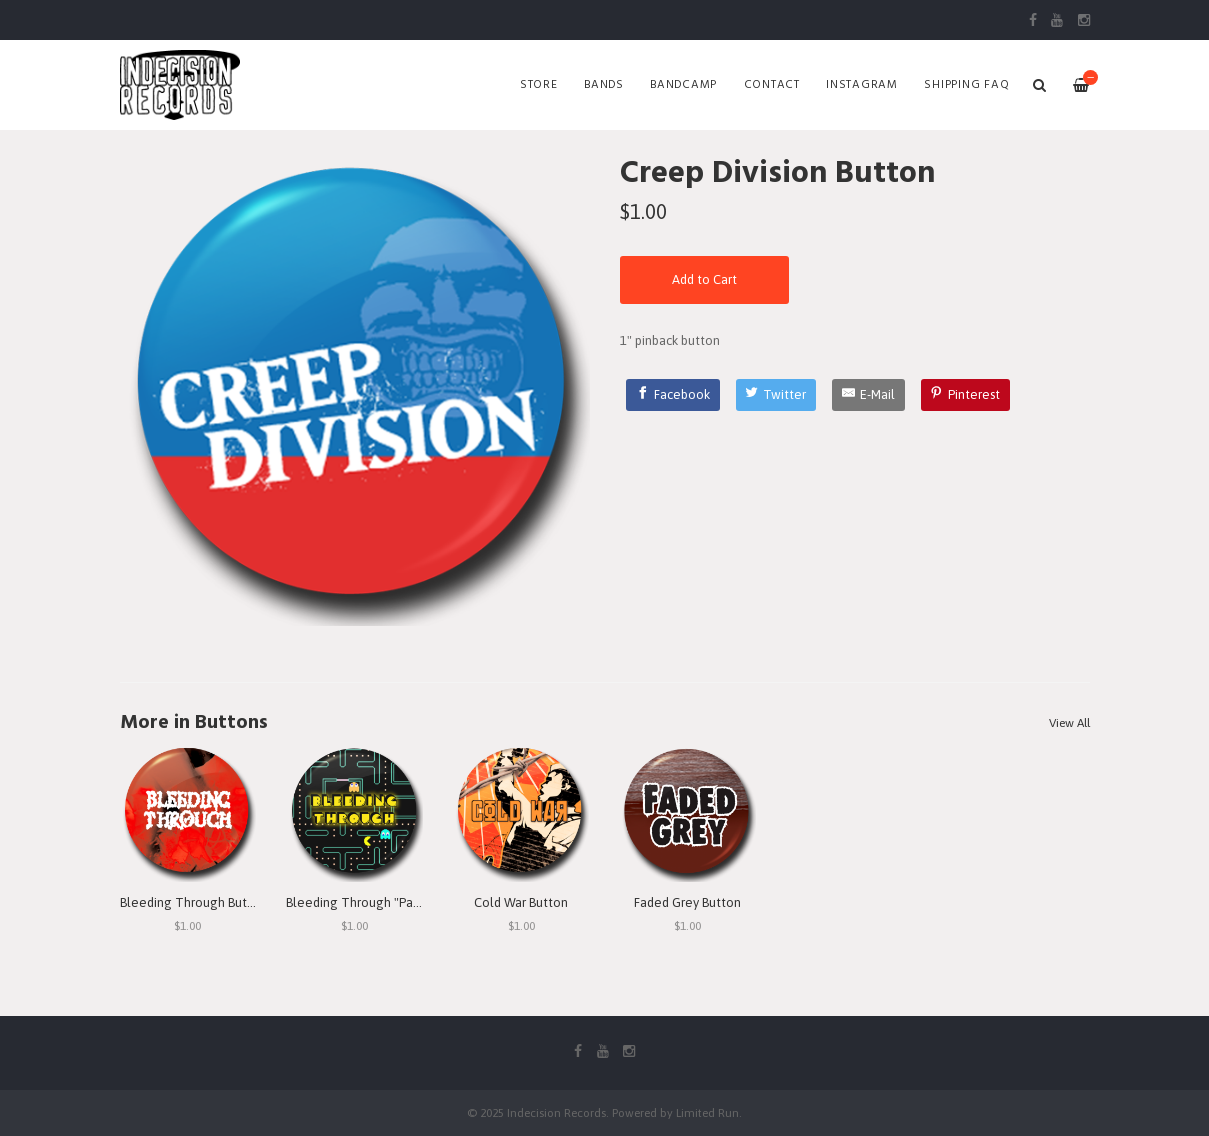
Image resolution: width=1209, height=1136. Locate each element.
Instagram (862, 85)
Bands (604, 85)
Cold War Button (521, 902)
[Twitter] (776, 395)
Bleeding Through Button (193, 902)
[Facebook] (673, 395)
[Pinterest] (966, 395)
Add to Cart (704, 279)
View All (1069, 723)
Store (539, 85)
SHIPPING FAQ (966, 85)
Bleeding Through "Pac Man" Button (389, 902)
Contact (772, 85)
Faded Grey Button (687, 902)
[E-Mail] (868, 395)
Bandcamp (683, 85)
